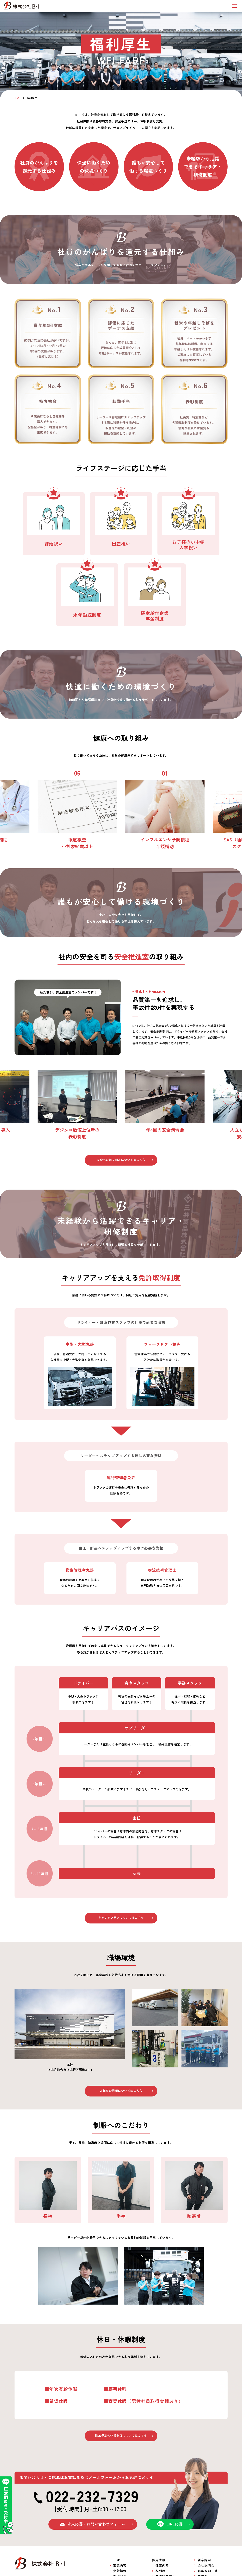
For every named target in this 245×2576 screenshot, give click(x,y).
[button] (234, 6)
